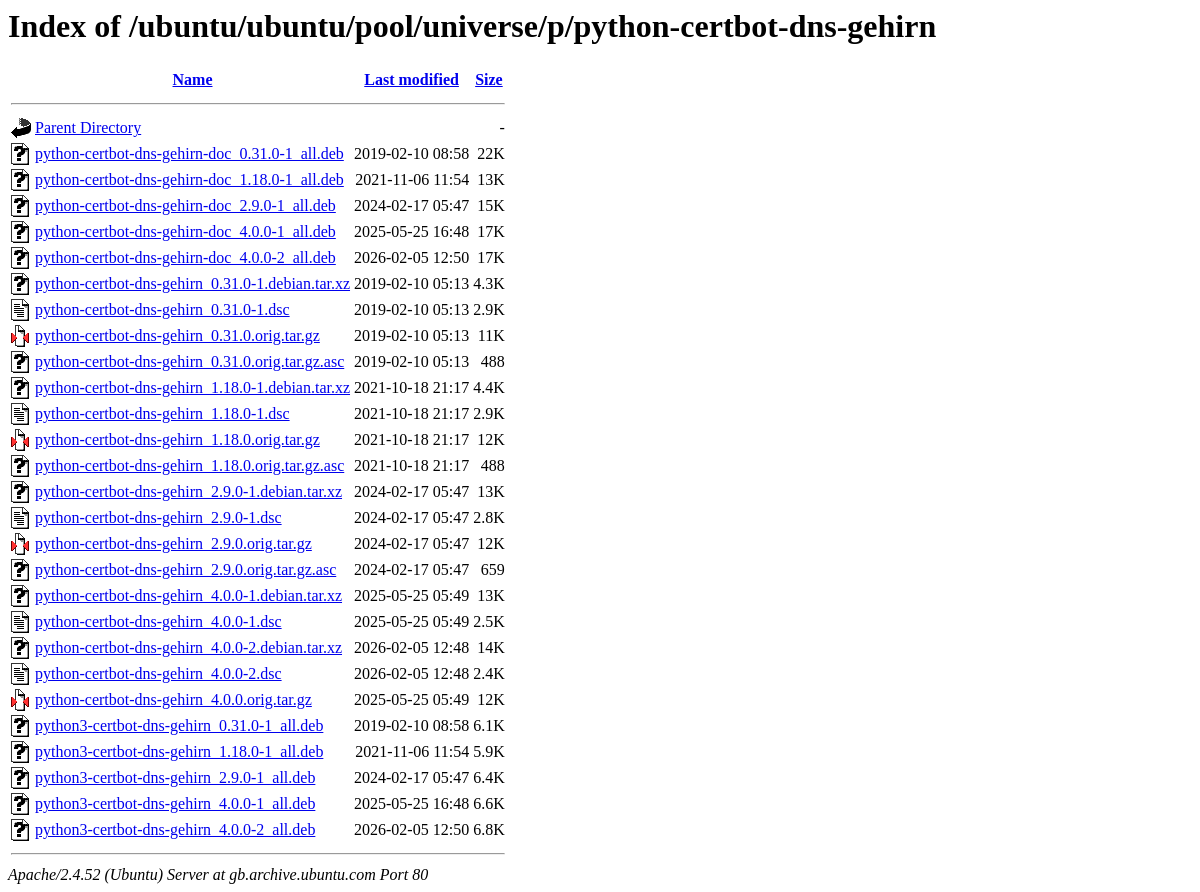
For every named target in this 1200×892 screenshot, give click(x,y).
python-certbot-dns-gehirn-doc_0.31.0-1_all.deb (189, 153)
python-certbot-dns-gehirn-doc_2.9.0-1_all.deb (185, 205)
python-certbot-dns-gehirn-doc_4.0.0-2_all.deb (185, 257)
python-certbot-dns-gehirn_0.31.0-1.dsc (162, 309)
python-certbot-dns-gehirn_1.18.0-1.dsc (162, 413)
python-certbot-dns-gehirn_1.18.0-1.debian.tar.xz (192, 387)
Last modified (411, 79)
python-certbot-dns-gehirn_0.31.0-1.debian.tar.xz (192, 283)
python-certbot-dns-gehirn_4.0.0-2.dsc (158, 673)
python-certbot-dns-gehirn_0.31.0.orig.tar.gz (177, 335)
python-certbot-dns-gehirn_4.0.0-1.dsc (158, 621)
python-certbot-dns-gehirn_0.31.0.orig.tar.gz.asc (189, 361)
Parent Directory (88, 127)
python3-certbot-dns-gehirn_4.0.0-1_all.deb (175, 803)
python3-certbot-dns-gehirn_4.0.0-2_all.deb (175, 829)
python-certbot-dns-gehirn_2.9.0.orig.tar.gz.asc (185, 569)
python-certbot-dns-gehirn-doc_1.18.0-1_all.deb (189, 179)
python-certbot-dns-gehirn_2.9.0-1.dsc (158, 517)
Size (489, 79)
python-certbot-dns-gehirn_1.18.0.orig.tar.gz (177, 439)
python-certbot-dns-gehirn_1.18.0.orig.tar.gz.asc (189, 465)
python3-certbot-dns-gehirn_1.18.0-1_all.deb (179, 751)
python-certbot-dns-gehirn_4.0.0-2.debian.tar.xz (188, 647)
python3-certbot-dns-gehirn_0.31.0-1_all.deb (179, 725)
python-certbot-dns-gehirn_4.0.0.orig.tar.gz (173, 699)
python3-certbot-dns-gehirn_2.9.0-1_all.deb (175, 777)
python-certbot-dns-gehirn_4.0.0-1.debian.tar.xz (188, 595)
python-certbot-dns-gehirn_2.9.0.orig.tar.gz (173, 543)
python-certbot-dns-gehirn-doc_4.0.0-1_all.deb (185, 231)
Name (193, 79)
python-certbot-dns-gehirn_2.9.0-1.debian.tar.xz (188, 491)
